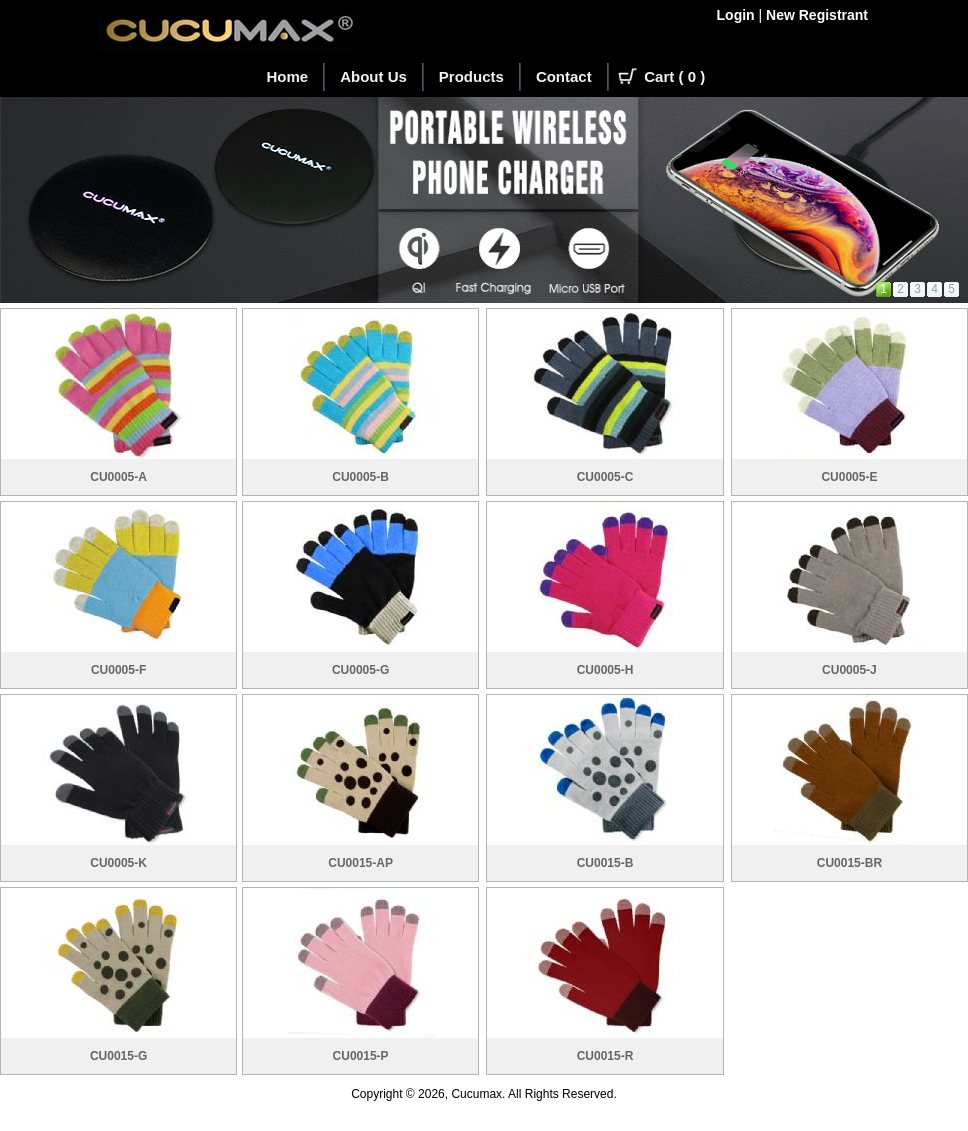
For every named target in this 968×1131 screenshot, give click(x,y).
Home (288, 76)
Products (471, 76)
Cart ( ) (674, 76)
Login (736, 15)
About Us (373, 76)
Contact (564, 76)
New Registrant (817, 15)
